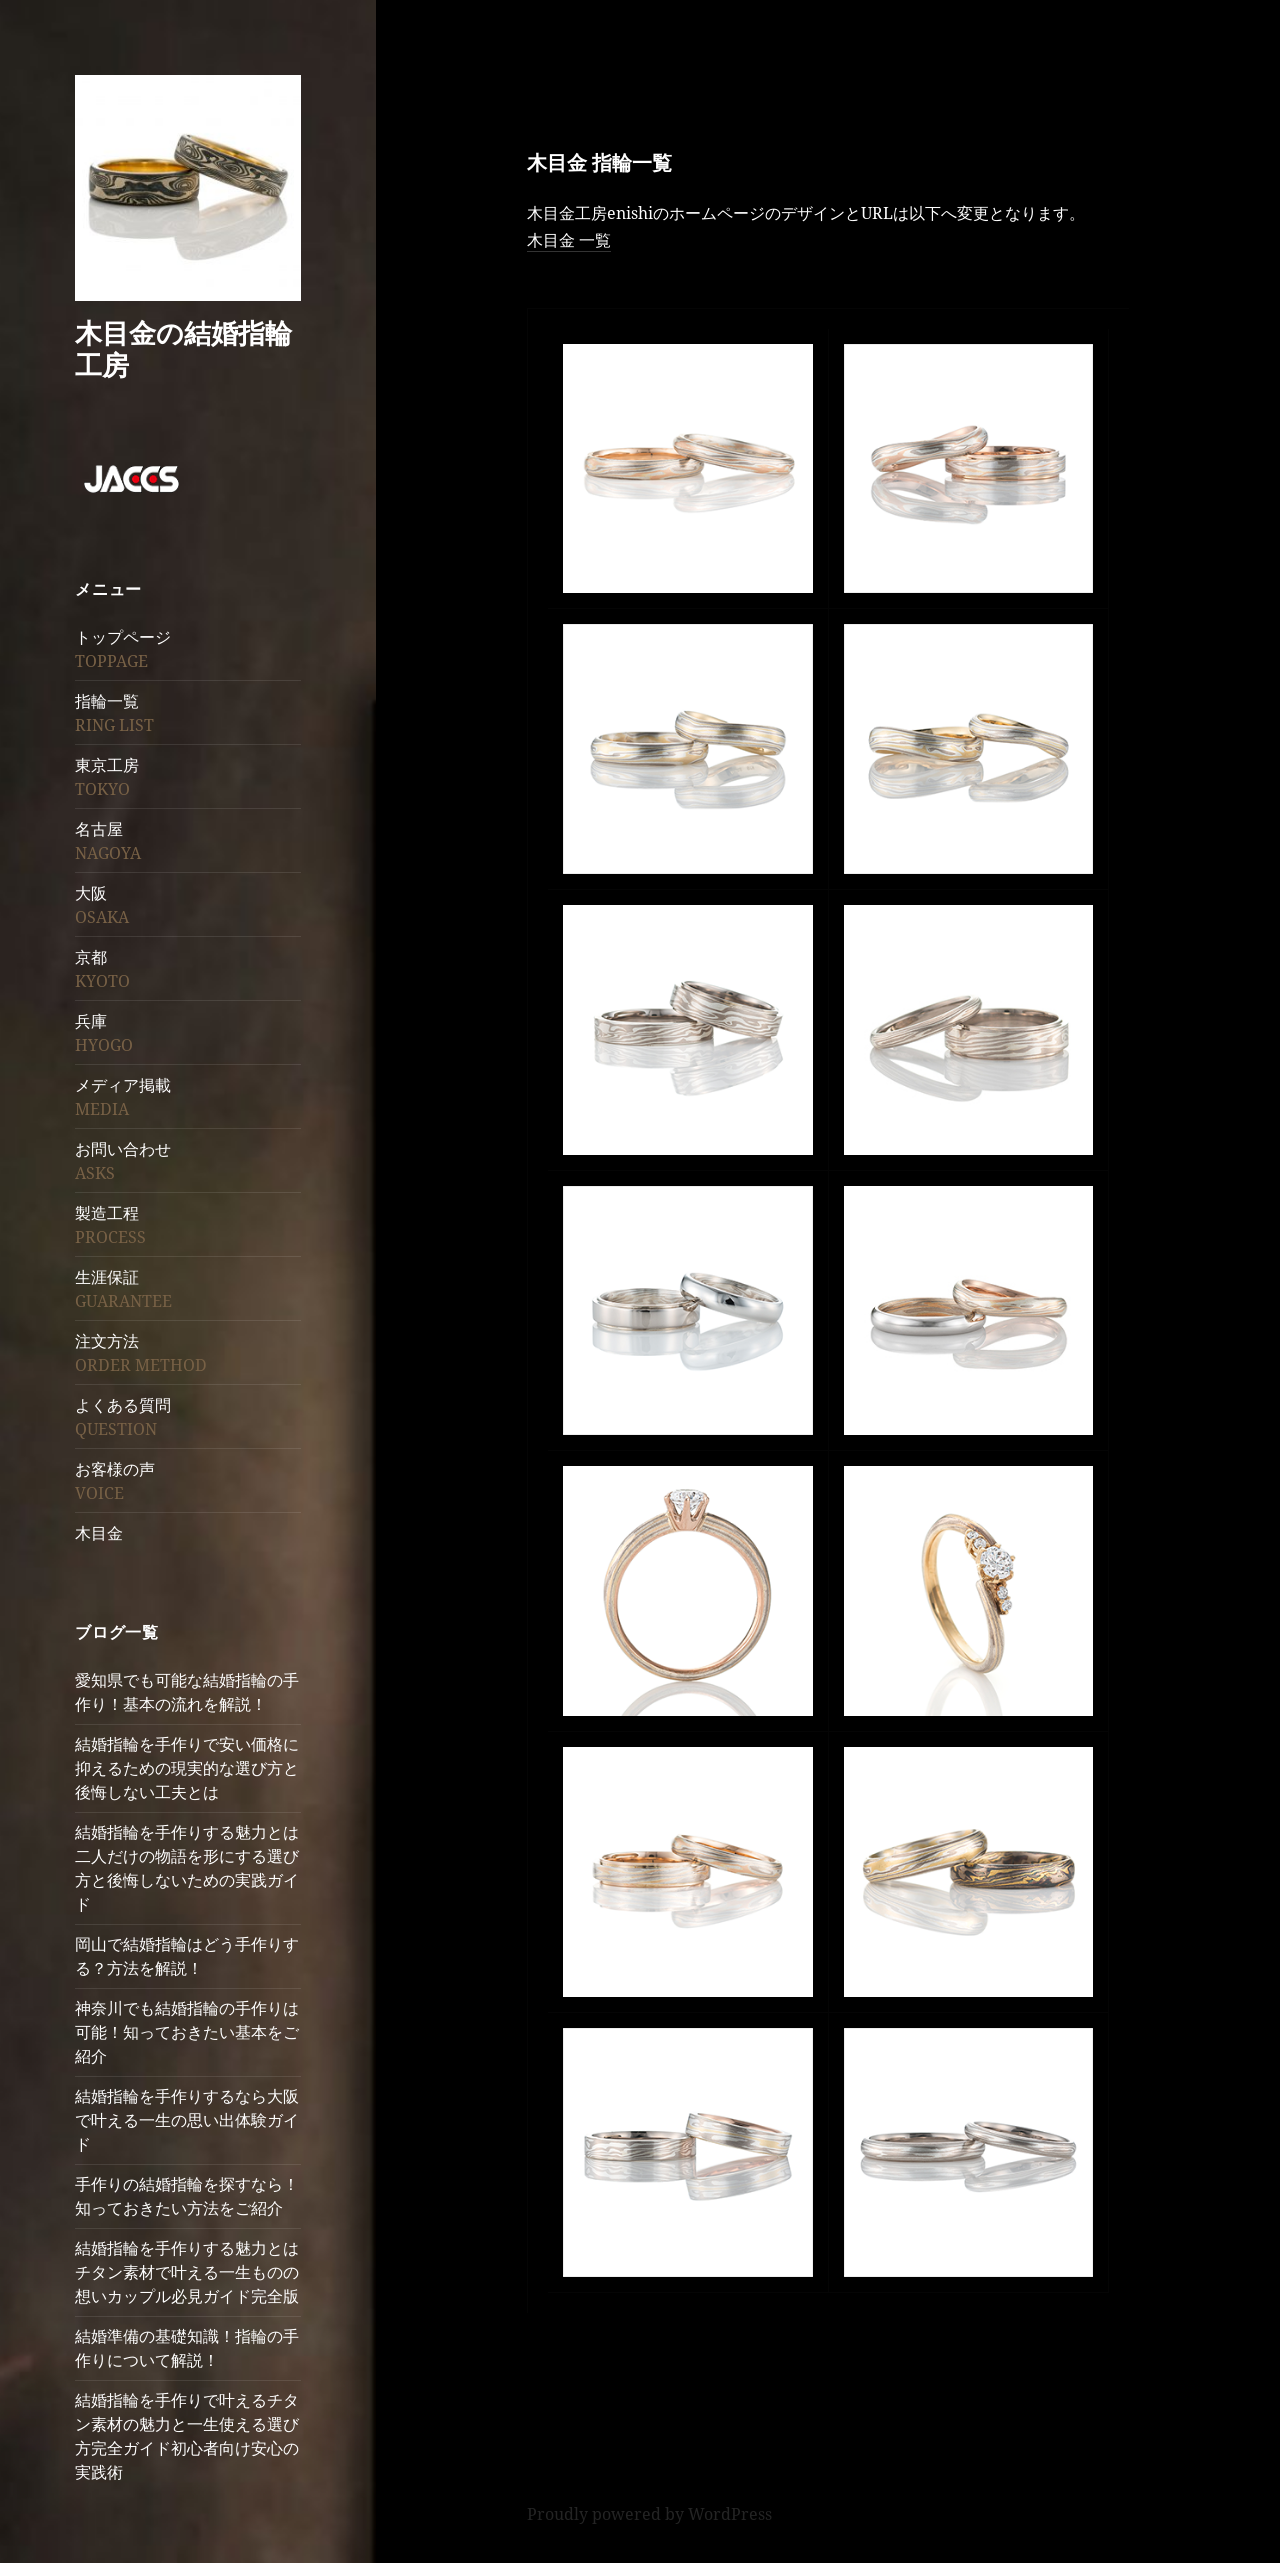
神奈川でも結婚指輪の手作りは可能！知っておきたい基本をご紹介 (187, 2032)
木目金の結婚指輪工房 (183, 348)
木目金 (99, 1533)
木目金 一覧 (569, 240)
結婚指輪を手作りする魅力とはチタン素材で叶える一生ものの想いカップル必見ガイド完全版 (187, 2272)
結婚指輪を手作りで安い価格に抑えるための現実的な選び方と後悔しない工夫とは (187, 1768)
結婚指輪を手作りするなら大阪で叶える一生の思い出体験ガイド (187, 2120)
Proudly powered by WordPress (649, 2514)
